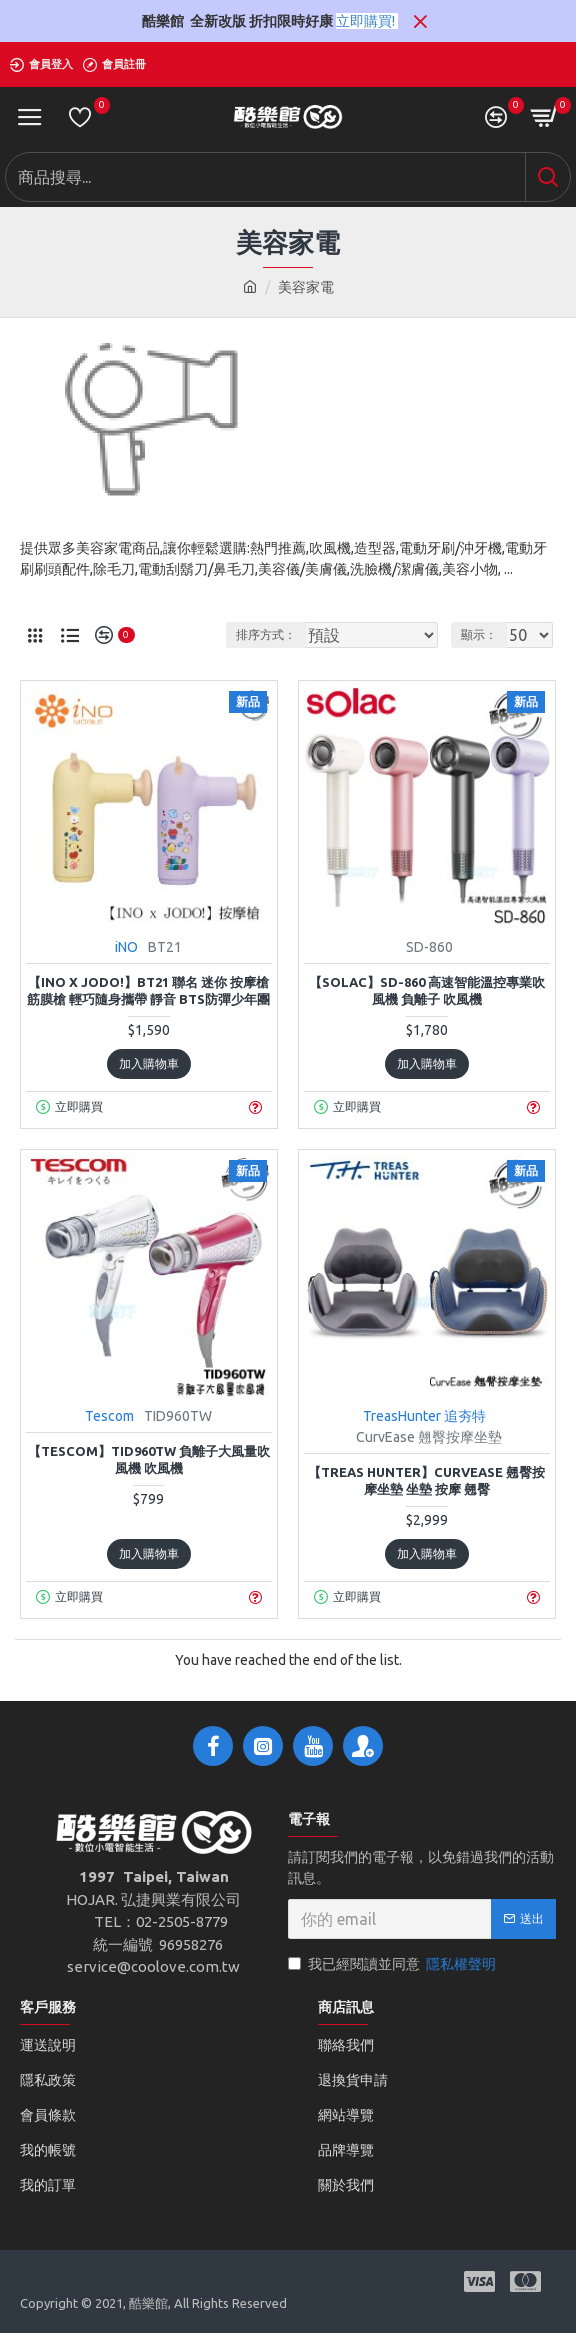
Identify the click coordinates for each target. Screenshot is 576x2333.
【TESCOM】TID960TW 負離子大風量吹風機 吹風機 (149, 1459)
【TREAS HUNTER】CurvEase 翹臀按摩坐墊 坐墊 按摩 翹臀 (426, 1480)
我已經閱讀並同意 (393, 1964)
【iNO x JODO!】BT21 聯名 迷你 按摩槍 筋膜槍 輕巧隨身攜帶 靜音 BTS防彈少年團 (148, 990)
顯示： (479, 634)
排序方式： (266, 634)
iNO (126, 947)
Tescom (109, 1416)
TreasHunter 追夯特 (424, 1416)
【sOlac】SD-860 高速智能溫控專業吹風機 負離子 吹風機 (427, 990)
